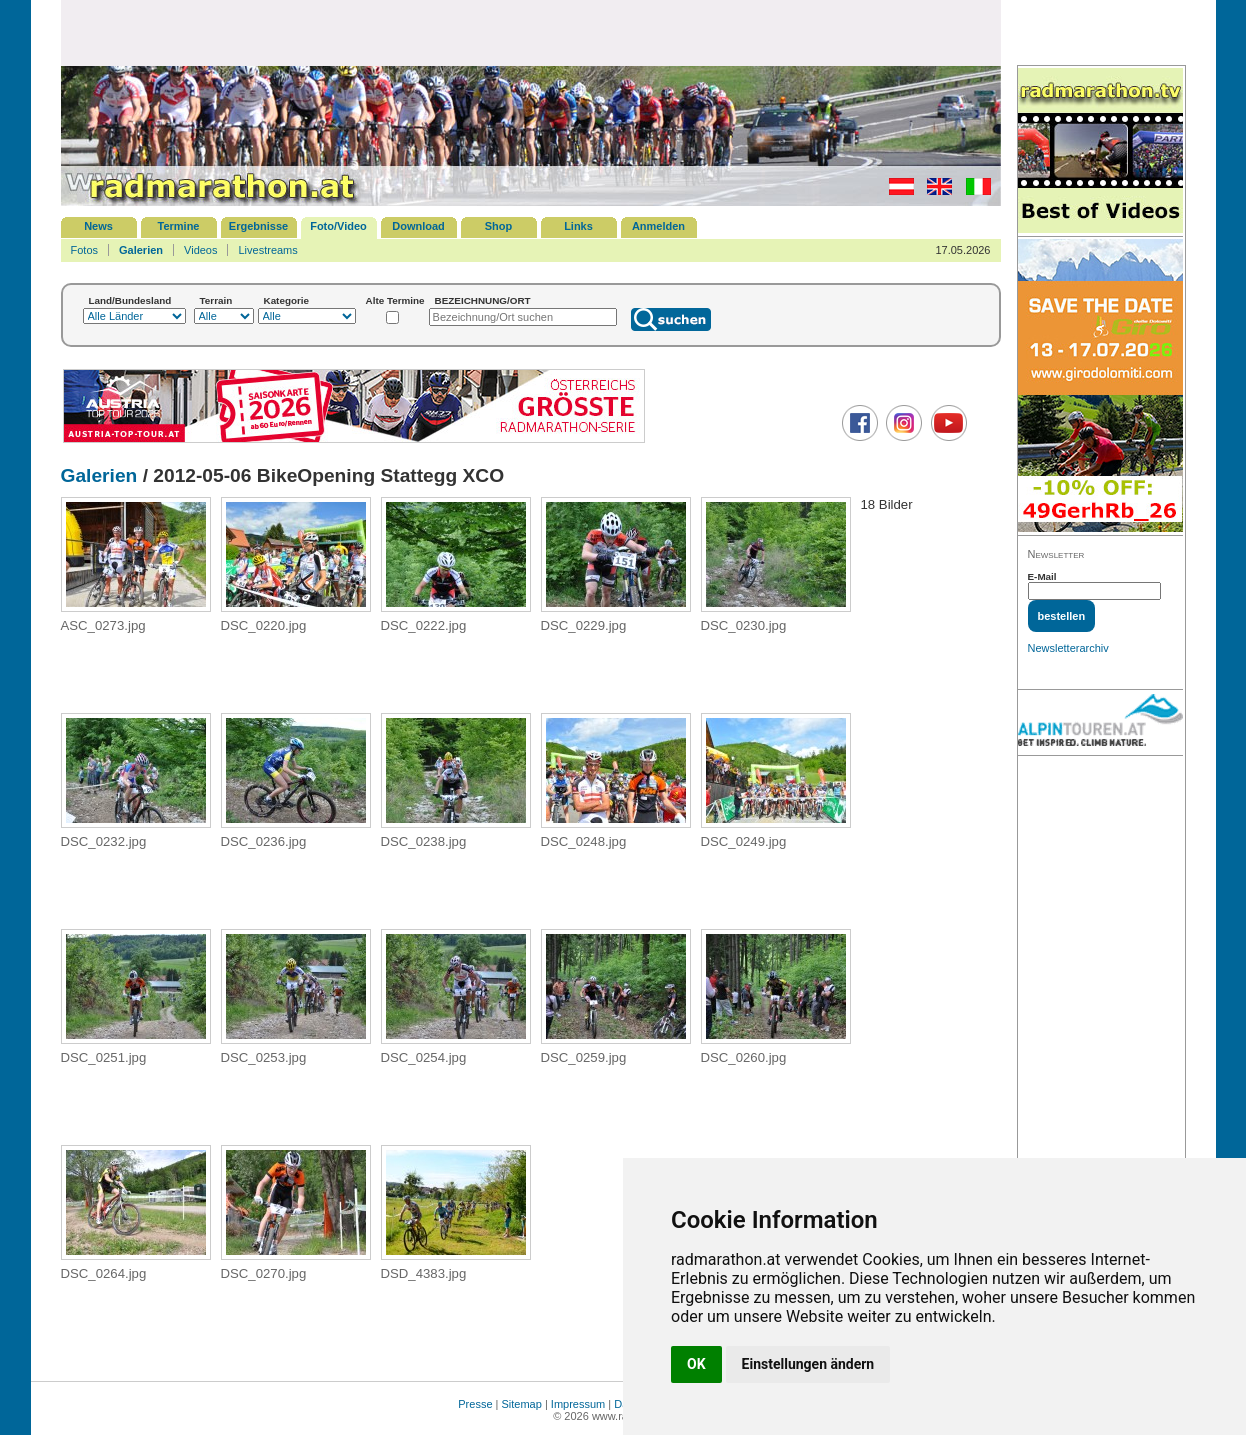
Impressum (578, 1404)
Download (418, 226)
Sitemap (522, 1404)
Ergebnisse (258, 226)
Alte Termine (395, 300)
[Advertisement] (531, 32)
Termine (179, 226)
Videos (200, 250)
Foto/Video (338, 226)
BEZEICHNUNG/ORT (483, 300)
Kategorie (287, 300)
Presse (475, 1404)
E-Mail (1042, 576)
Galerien (141, 250)
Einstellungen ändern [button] (808, 1364)
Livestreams (267, 250)
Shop (499, 226)
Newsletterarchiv (1068, 648)
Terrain (216, 300)
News (98, 226)
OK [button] (696, 1364)
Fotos (85, 250)
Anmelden (658, 226)
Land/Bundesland (130, 300)
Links (578, 226)
